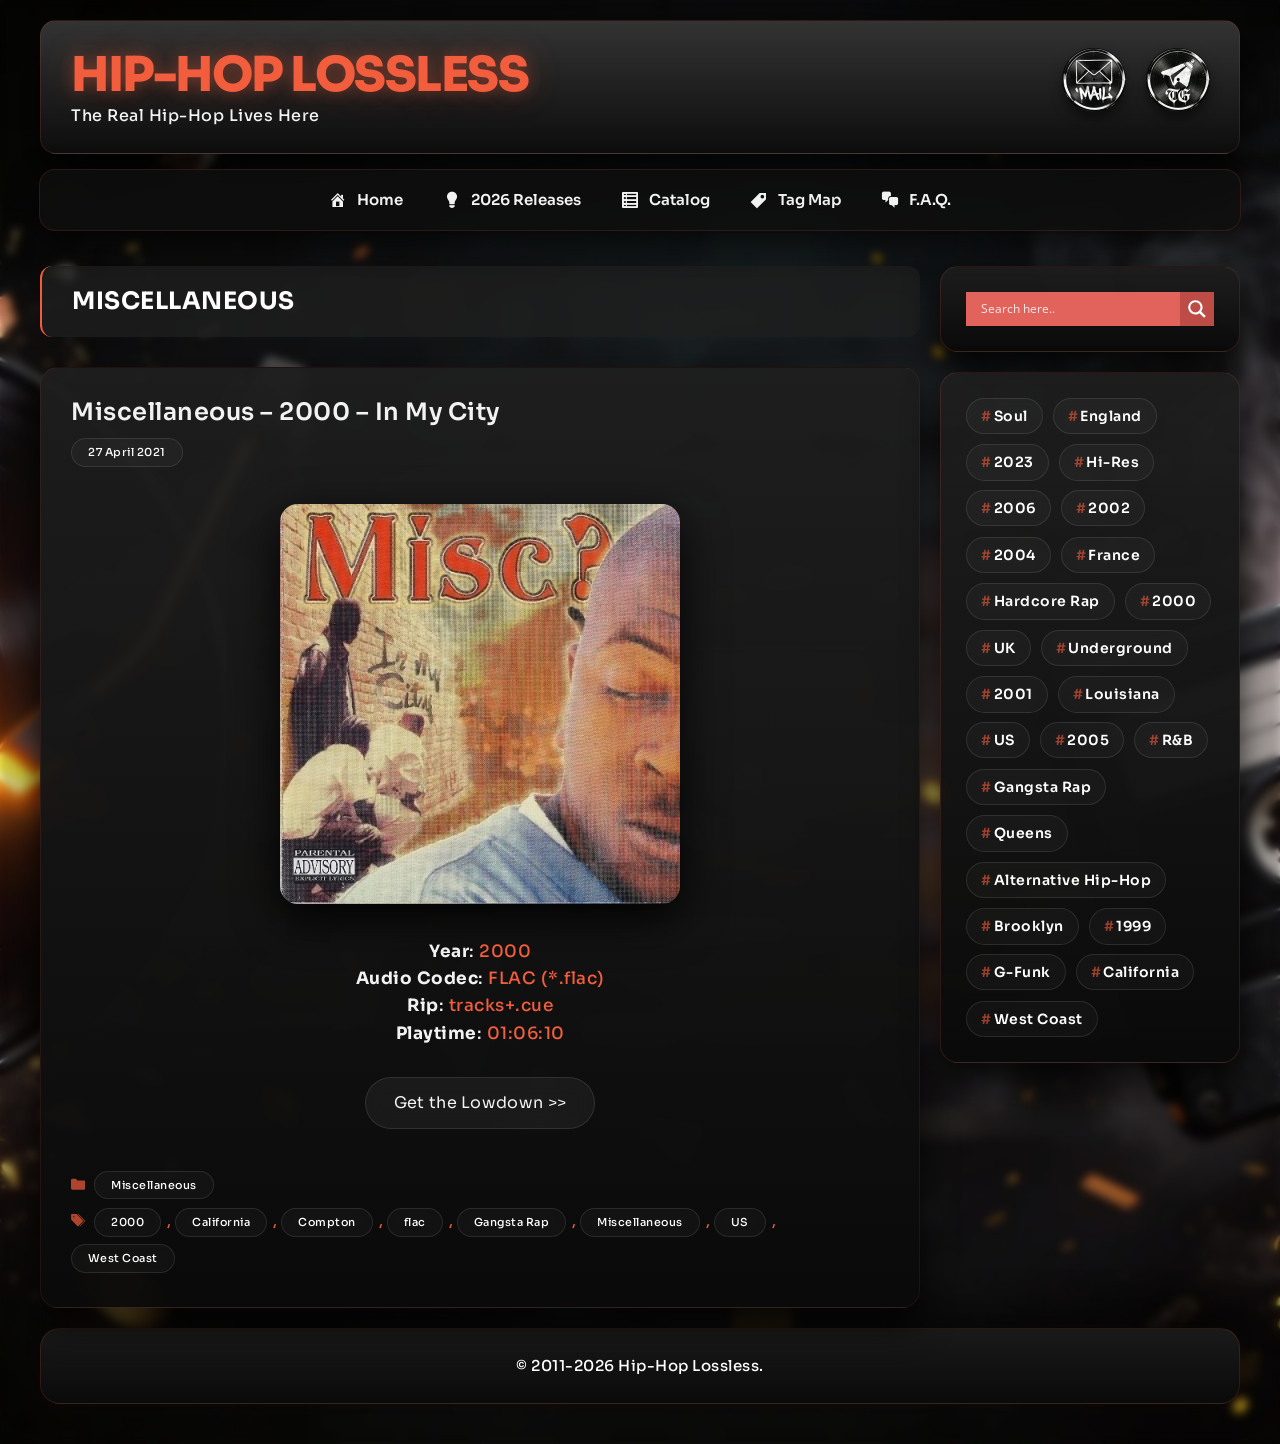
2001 (1007, 694)
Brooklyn (1022, 926)
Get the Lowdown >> (480, 1102)
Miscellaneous (154, 1185)
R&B (1171, 740)
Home (366, 200)
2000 (127, 1222)
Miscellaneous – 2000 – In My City (285, 412)
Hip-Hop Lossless (299, 74)
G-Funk (1016, 972)
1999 (1128, 926)
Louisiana (1116, 694)
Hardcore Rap (1040, 601)
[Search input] (1078, 309)
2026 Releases (512, 200)
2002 (1103, 508)
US (740, 1222)
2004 (1008, 555)
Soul (1004, 416)
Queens (1017, 833)
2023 (1007, 462)
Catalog (665, 200)
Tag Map (795, 200)
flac (415, 1222)
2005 (1082, 740)
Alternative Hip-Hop (1066, 880)
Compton (327, 1222)
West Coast (123, 1258)
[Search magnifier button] (1197, 309)
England (1105, 416)
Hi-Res (1107, 462)
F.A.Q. (916, 200)
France (1108, 555)
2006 (1008, 508)
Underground (1114, 648)
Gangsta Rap (512, 1222)
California (221, 1222)
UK (998, 648)
